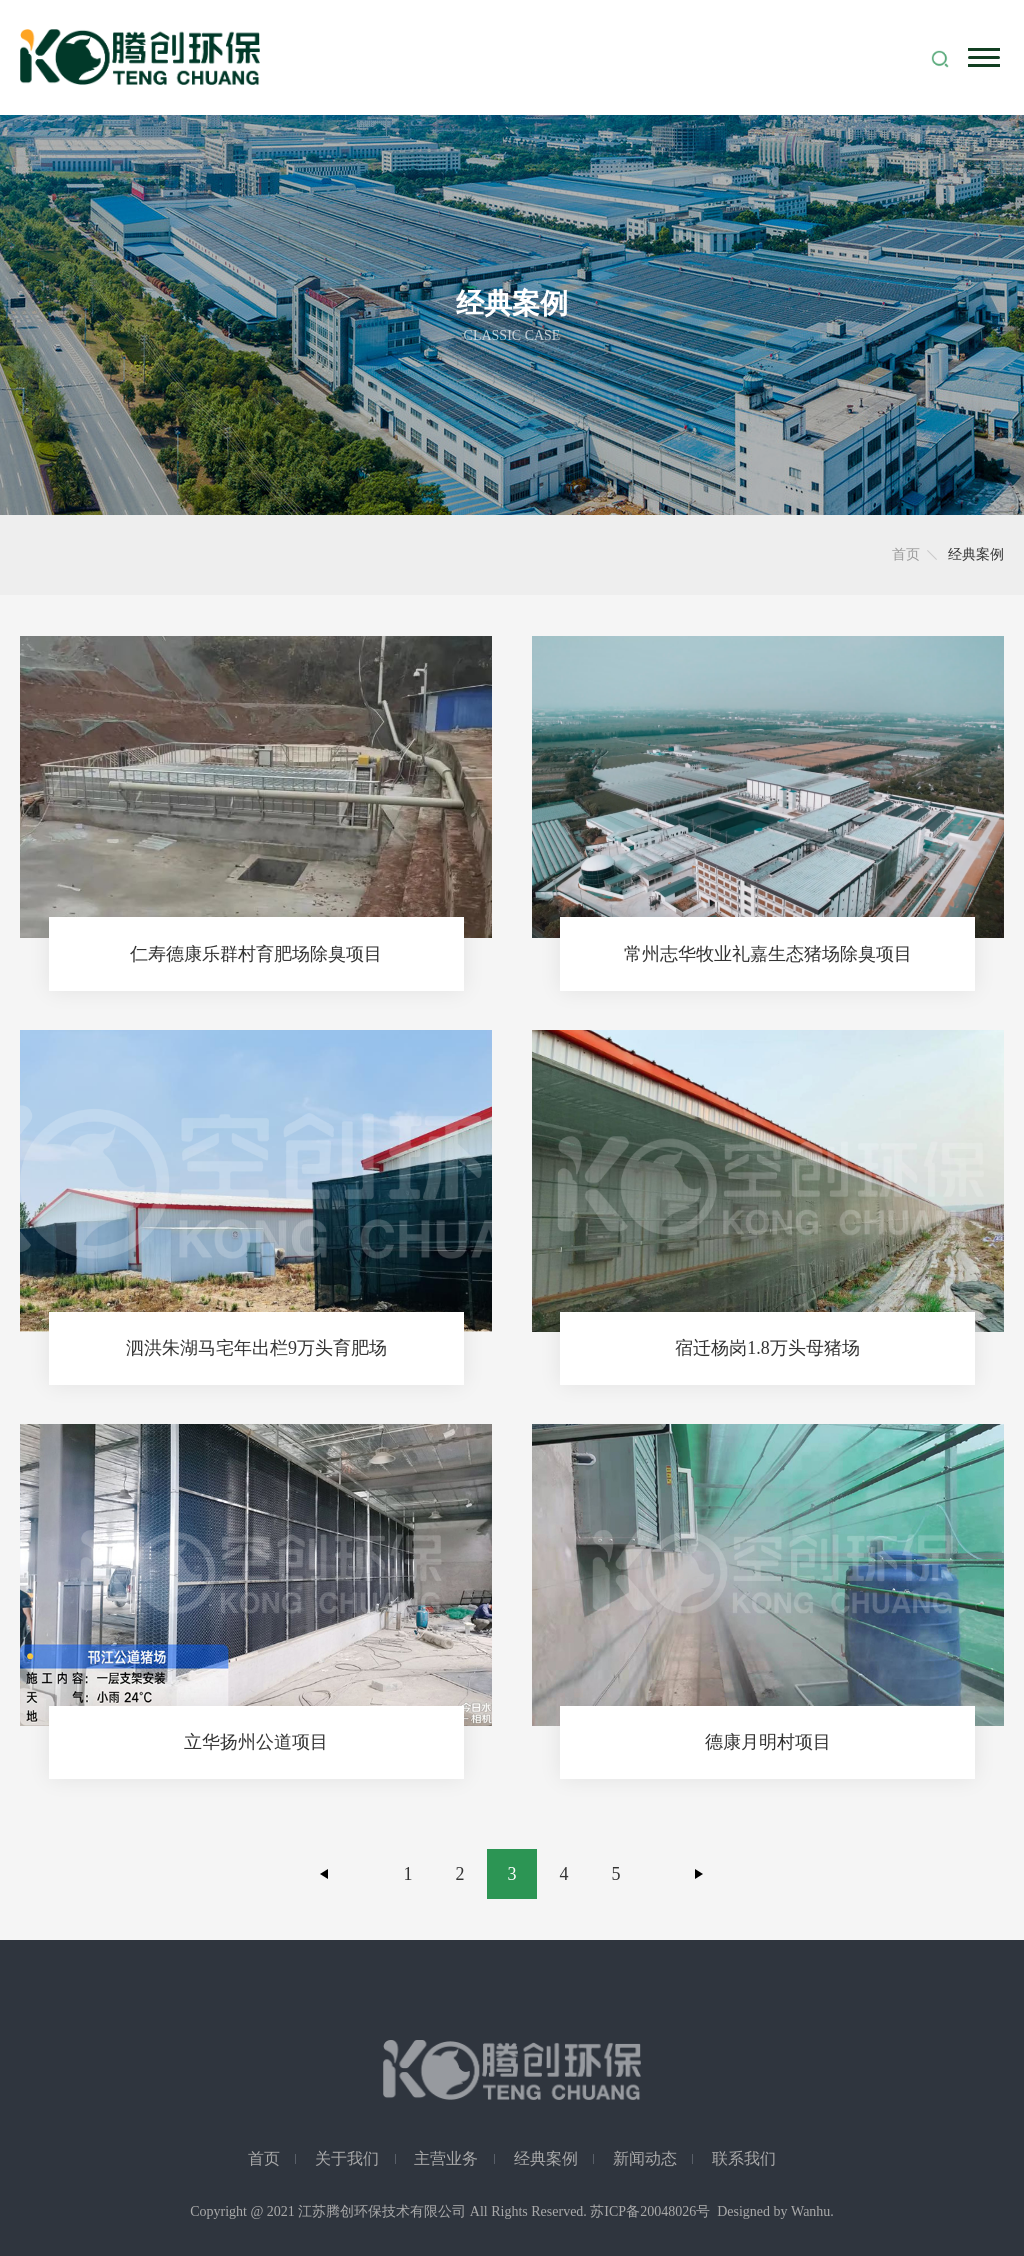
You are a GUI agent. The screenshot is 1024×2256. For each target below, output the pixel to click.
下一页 (699, 1874)
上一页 (325, 1874)
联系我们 (744, 2158)
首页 (906, 554)
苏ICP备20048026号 (650, 2211)
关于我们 (347, 2158)
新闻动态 (645, 2158)
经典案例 (546, 2158)
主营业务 (446, 2158)
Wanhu (810, 2211)
